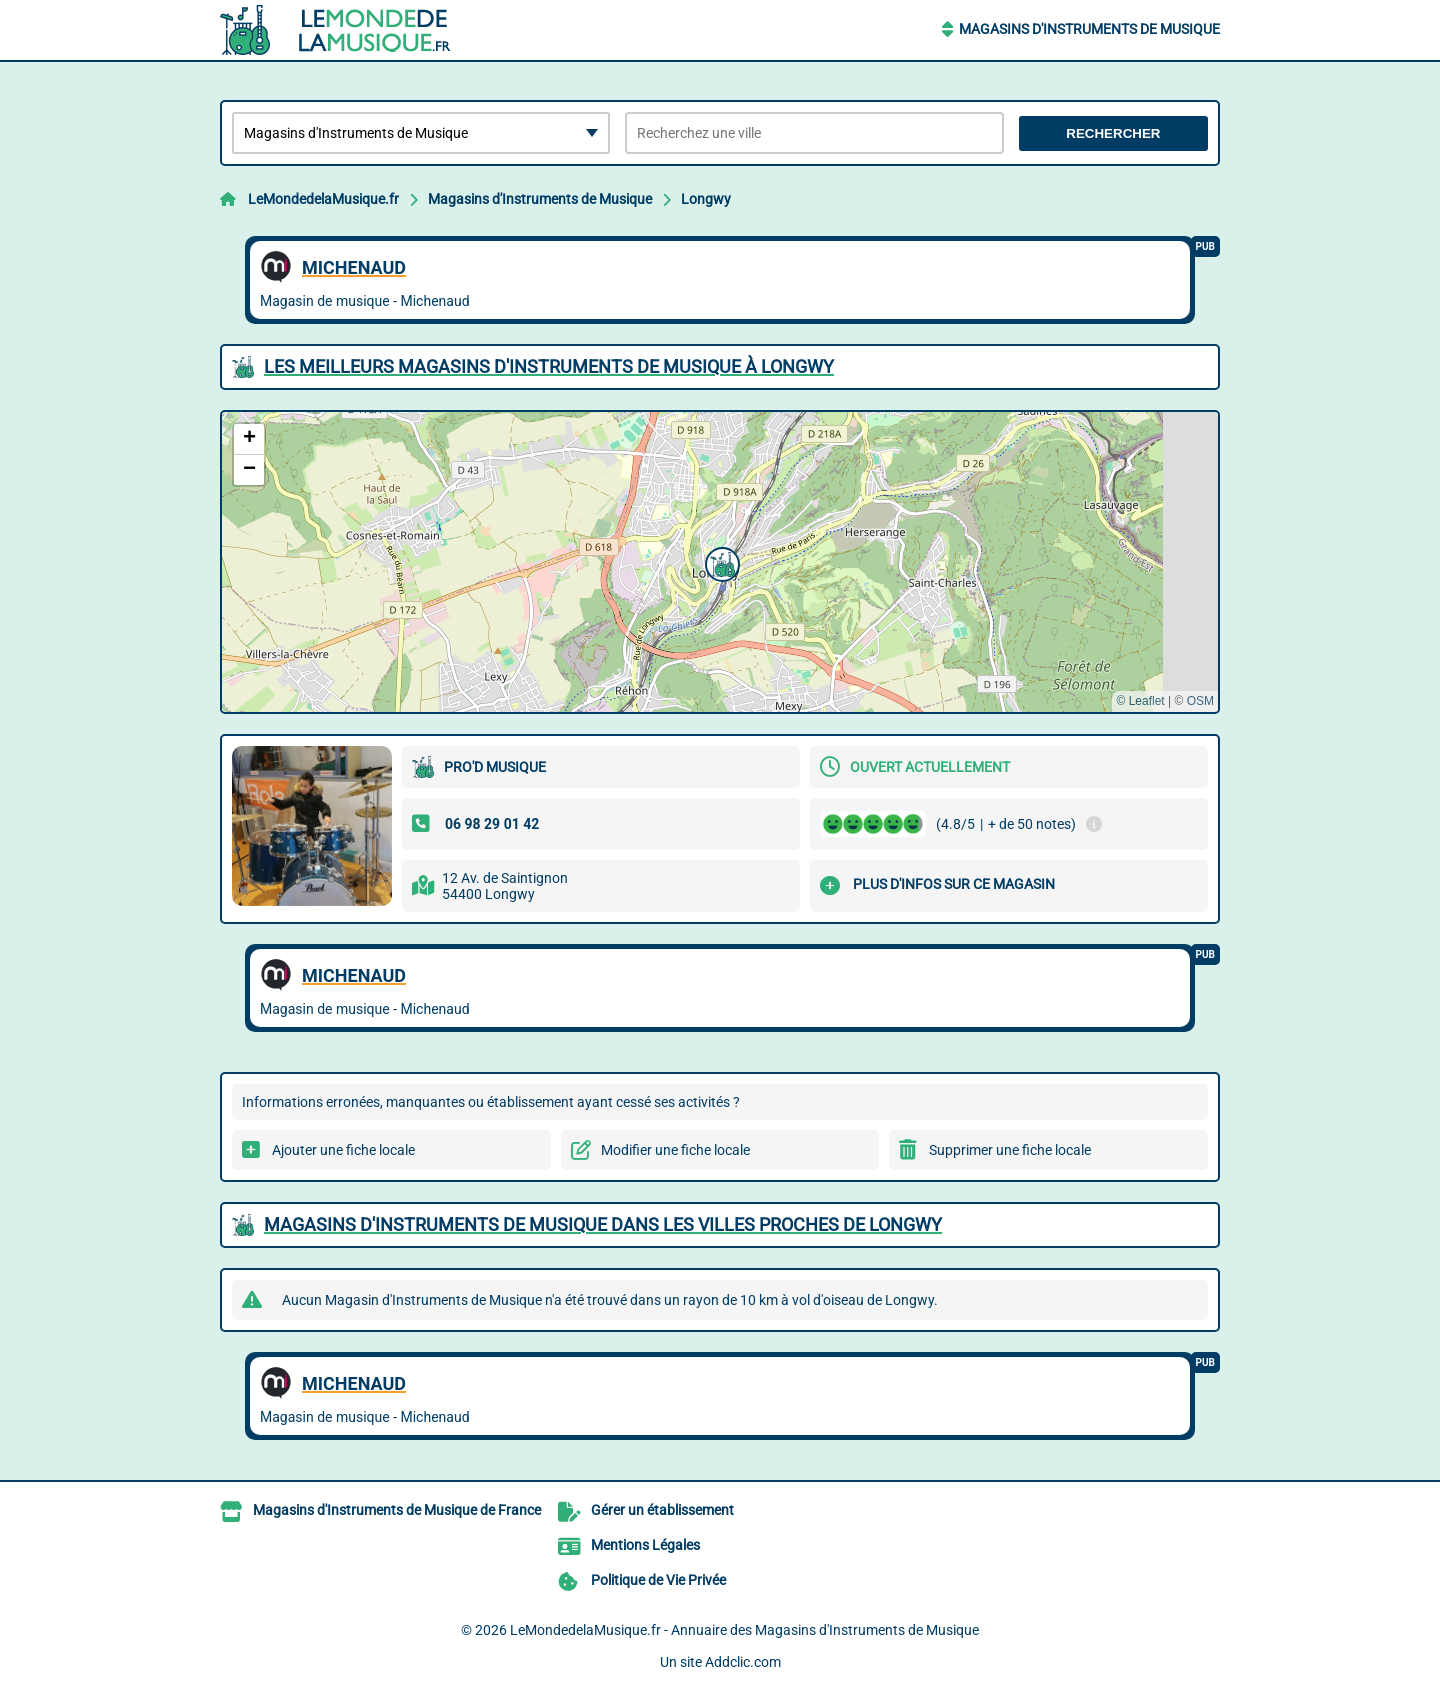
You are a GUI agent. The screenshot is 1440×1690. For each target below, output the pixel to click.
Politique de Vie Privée (658, 1580)
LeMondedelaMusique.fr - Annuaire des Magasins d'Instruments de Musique (744, 1630)
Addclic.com (743, 1662)
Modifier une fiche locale (675, 1150)
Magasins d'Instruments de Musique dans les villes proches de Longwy (603, 1224)
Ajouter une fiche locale (343, 1150)
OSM (1200, 701)
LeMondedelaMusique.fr (323, 199)
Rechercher (1113, 133)
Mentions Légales (645, 1545)
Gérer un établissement (662, 1510)
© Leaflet (1140, 701)
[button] (720, 562)
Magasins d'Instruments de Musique (1089, 29)
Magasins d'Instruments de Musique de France (397, 1510)
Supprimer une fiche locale (1010, 1150)
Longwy (706, 199)
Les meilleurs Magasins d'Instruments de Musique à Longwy (549, 366)
